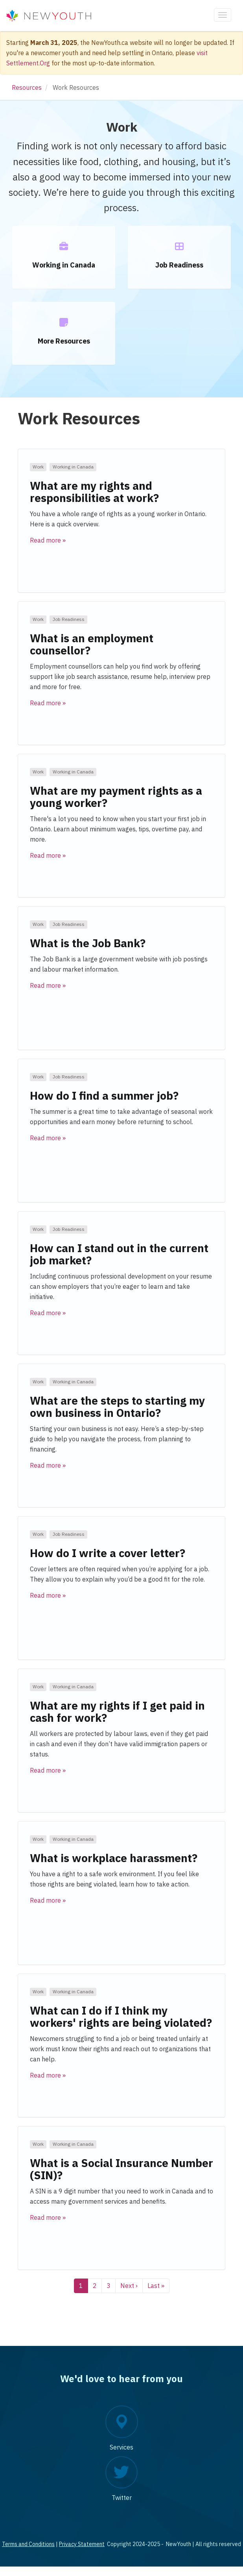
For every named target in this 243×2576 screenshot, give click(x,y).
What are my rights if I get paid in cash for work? (117, 1711)
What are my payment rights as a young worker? (116, 796)
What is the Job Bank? (87, 943)
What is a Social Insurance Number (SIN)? (121, 2169)
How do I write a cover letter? (107, 1553)
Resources (27, 87)
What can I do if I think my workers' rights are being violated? (121, 2016)
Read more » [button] (48, 540)
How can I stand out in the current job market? (119, 1254)
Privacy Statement (82, 2544)
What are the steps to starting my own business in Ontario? (117, 1406)
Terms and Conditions (28, 2544)
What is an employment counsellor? (91, 644)
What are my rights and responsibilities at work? (94, 491)
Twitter (122, 2498)
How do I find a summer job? (104, 1095)
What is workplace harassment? (113, 1858)
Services (121, 2447)
